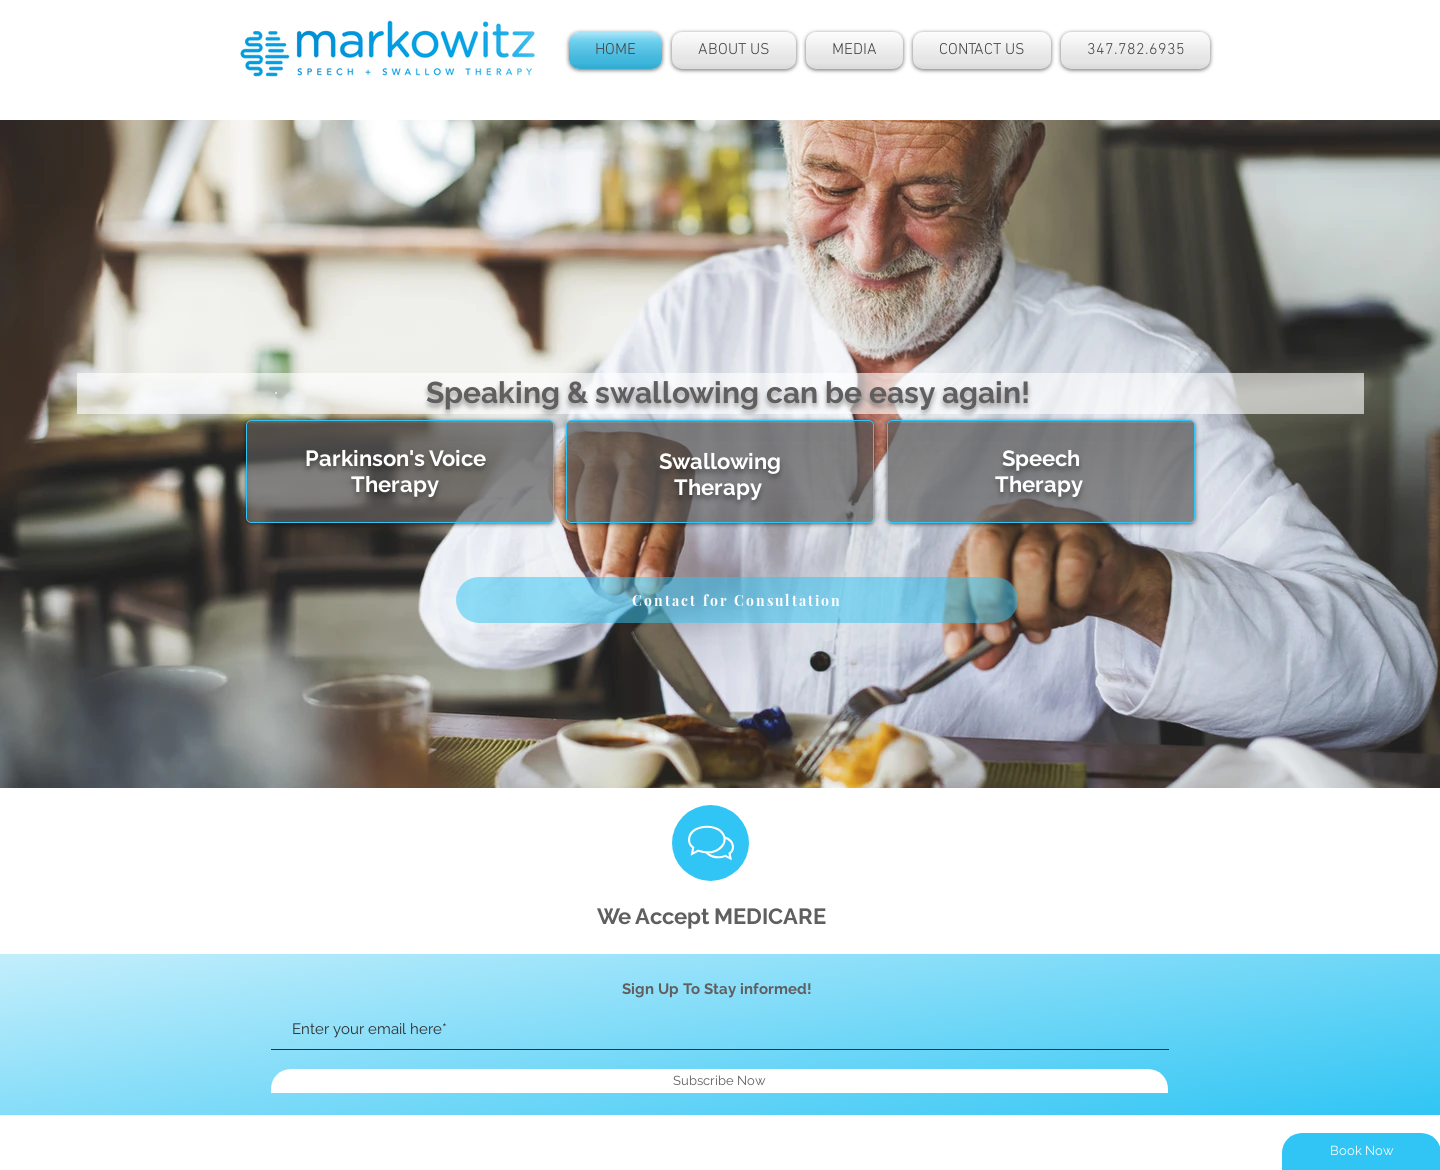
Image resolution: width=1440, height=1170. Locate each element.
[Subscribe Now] (719, 1081)
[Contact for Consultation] (737, 600)
